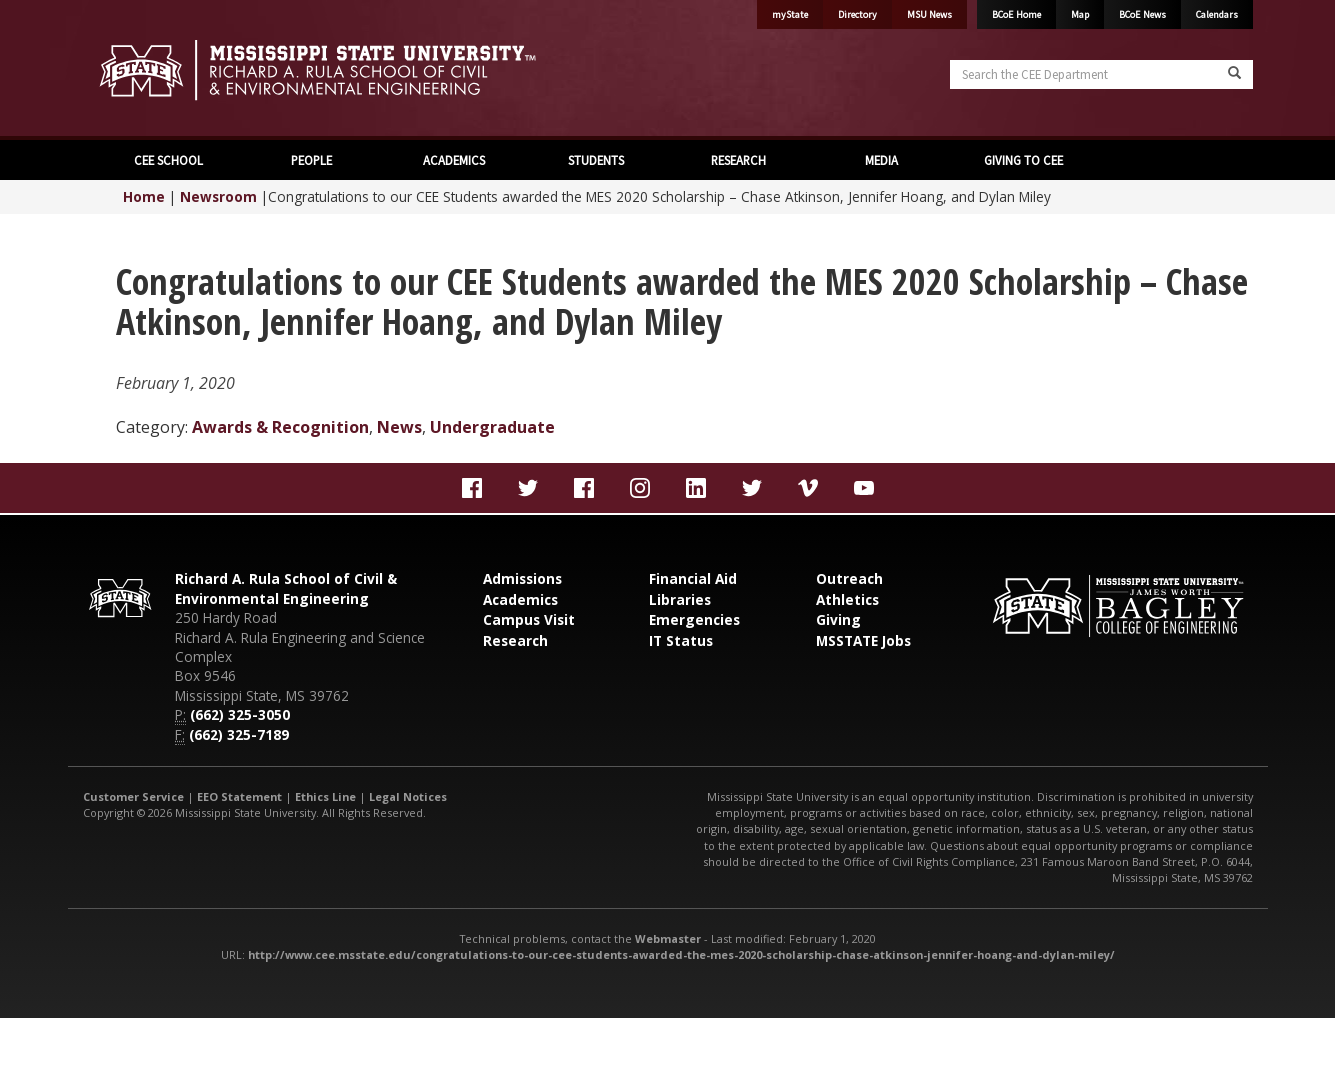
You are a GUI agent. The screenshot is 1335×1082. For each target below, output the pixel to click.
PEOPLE (311, 160)
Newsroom (218, 196)
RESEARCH (738, 160)
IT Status (681, 640)
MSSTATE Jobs (863, 640)
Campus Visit (529, 619)
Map (1080, 14)
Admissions (522, 578)
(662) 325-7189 (239, 734)
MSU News (929, 14)
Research (515, 640)
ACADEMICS (454, 160)
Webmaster (668, 938)
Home (144, 196)
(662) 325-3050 (240, 714)
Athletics (847, 599)
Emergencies (694, 619)
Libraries (680, 599)
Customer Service (133, 796)
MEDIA (881, 160)
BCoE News (1142, 14)
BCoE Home (1016, 14)
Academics (520, 599)
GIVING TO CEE (1023, 160)
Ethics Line (325, 796)
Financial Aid (693, 578)
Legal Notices (408, 796)
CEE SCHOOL (168, 160)
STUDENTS (596, 160)
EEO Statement (239, 796)
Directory (857, 14)
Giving (838, 619)
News (399, 427)
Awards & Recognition (280, 427)
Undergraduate (492, 427)
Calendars (1217, 14)
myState (790, 14)
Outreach (849, 578)
